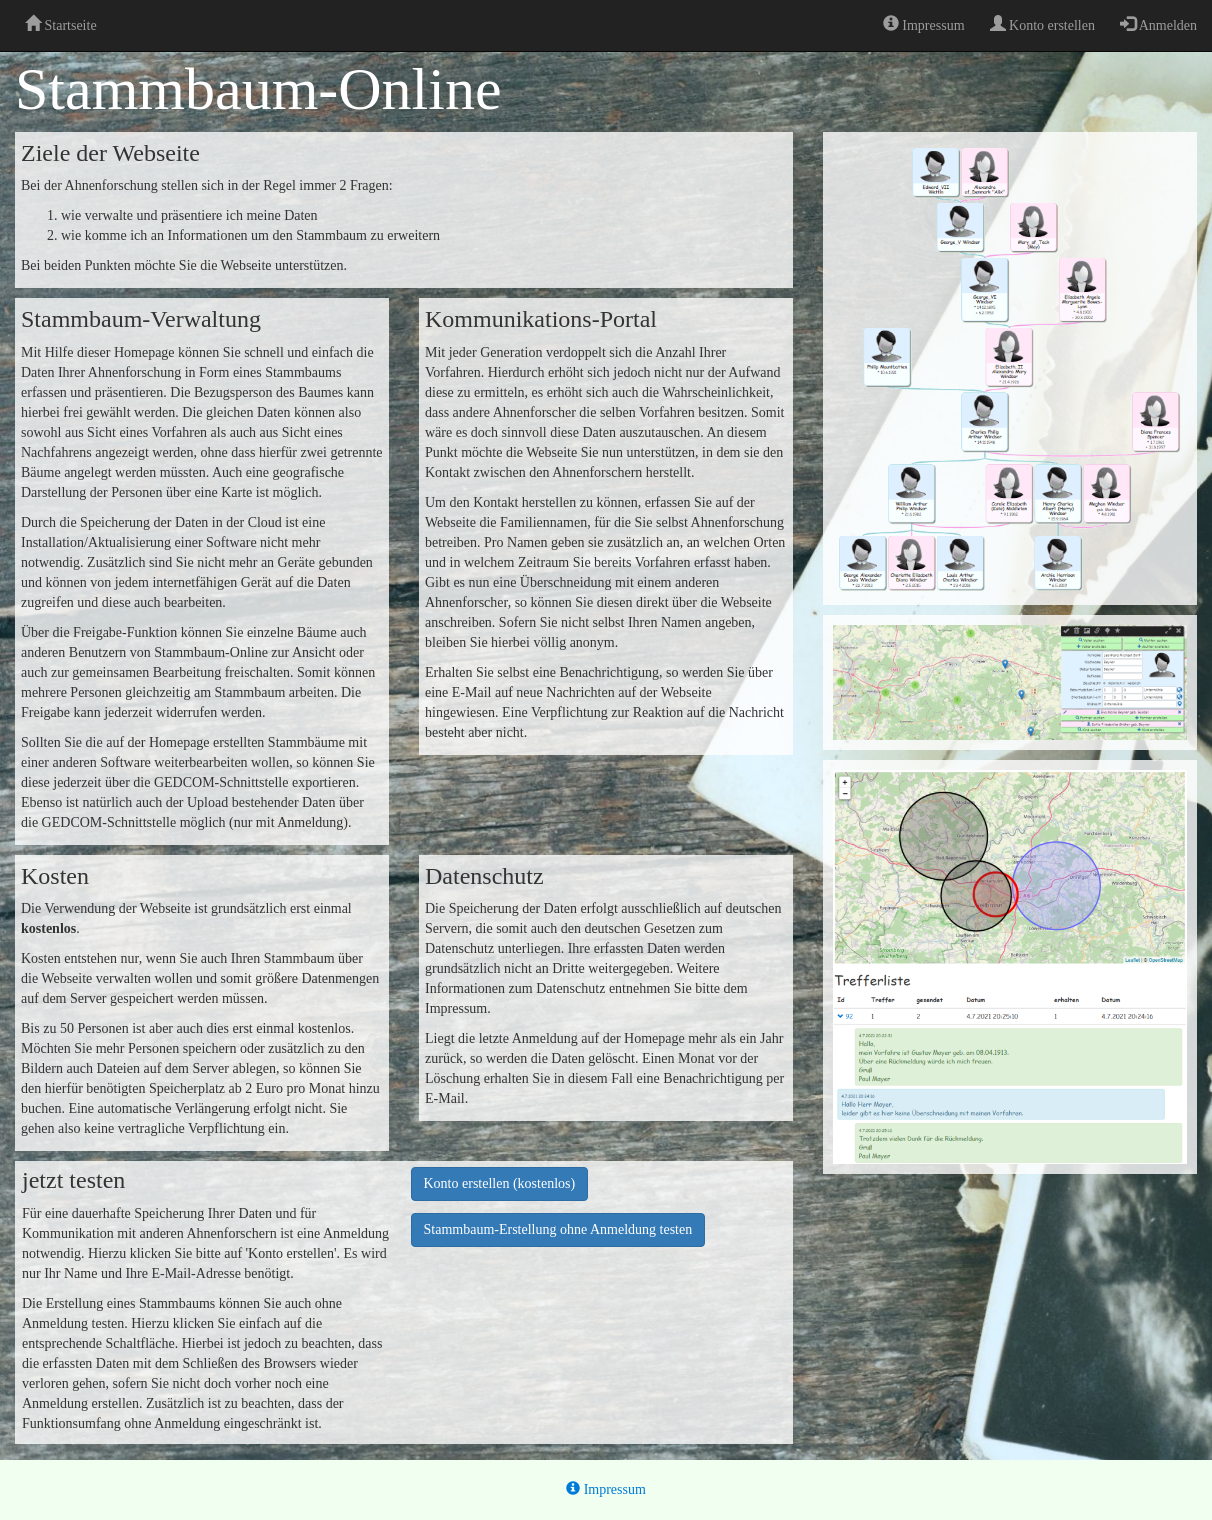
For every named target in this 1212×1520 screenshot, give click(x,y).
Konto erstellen (1042, 24)
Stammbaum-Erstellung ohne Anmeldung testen (558, 1229)
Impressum (924, 24)
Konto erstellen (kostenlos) (500, 1183)
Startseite (61, 24)
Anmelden (1158, 24)
